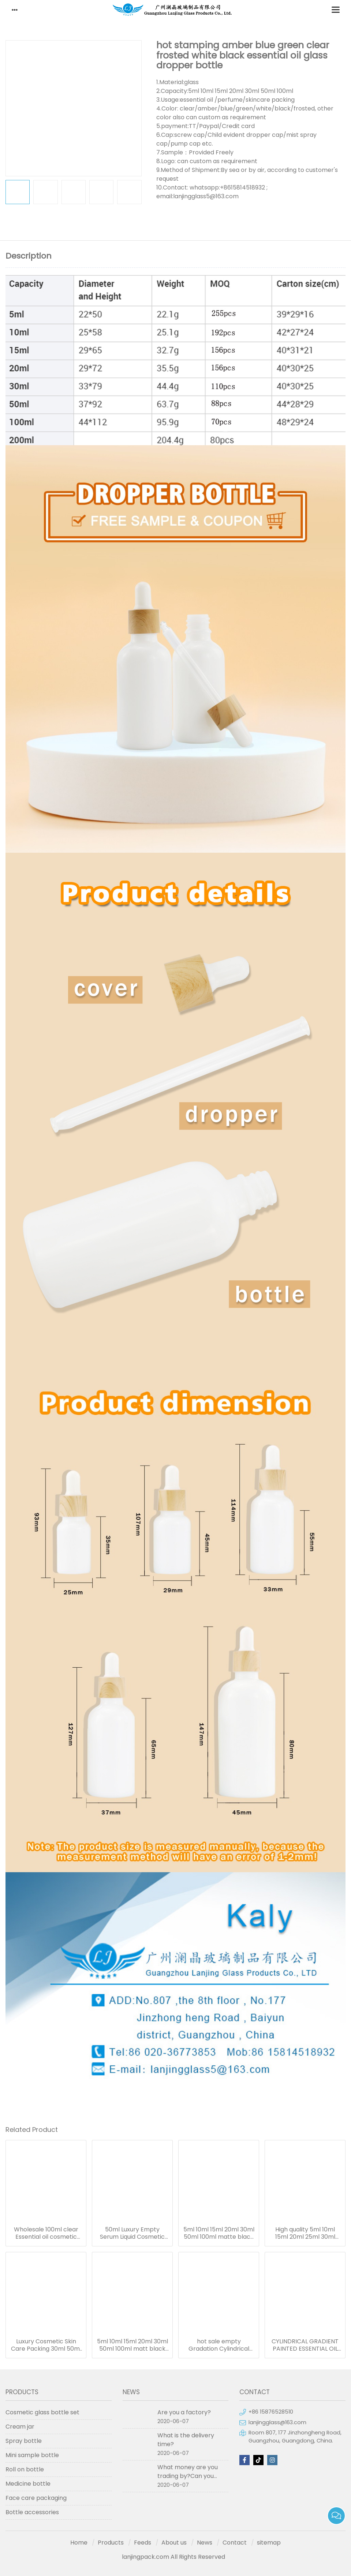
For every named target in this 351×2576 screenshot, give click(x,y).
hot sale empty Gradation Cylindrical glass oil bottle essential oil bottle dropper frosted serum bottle (218, 2345)
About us (174, 2542)
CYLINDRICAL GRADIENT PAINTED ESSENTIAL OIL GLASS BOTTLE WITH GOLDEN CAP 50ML (305, 2345)
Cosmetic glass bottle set (42, 2412)
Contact (235, 2542)
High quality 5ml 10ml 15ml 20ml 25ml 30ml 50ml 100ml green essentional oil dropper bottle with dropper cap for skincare (305, 2233)
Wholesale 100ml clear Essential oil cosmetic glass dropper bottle (46, 2233)
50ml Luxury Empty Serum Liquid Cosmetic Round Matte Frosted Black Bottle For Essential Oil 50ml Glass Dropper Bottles (132, 2233)
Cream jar (19, 2426)
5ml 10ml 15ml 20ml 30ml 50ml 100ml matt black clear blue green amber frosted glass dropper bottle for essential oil (132, 2345)
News (204, 2542)
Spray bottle (23, 2441)
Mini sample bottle (32, 2455)
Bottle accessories (32, 2512)
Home (78, 2542)
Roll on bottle (24, 2469)
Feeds (142, 2542)
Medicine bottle (28, 2483)
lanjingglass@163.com (277, 2422)
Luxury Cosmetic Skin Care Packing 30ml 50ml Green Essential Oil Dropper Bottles (46, 2345)
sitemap (269, 2542)
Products (111, 2542)
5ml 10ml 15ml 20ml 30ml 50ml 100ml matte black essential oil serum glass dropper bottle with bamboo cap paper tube (219, 2233)
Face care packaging (36, 2498)
